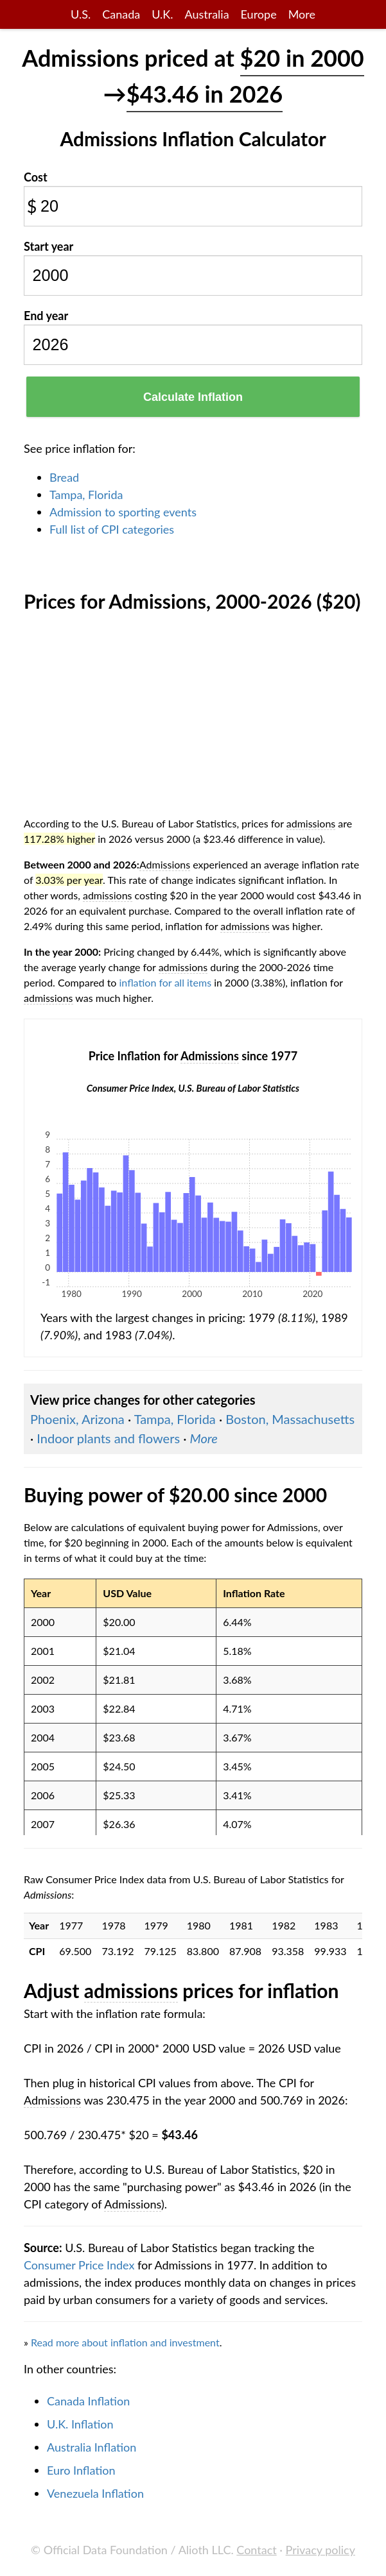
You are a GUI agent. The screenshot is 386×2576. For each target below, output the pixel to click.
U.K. (162, 14)
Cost (36, 177)
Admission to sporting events (123, 512)
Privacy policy (320, 2550)
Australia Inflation (91, 2447)
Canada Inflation (88, 2401)
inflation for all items (165, 982)
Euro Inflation (81, 2470)
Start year (48, 246)
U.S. (81, 14)
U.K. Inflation (80, 2424)
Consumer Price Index (79, 2265)
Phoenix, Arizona (77, 1419)
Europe (259, 14)
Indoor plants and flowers (108, 1438)
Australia (206, 14)
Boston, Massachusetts (290, 1419)
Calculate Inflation (193, 397)
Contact (256, 2550)
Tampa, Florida (86, 494)
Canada (121, 14)
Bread (64, 477)
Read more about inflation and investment (125, 2342)
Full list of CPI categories (111, 529)
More (301, 14)
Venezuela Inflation (95, 2493)
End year (46, 316)
